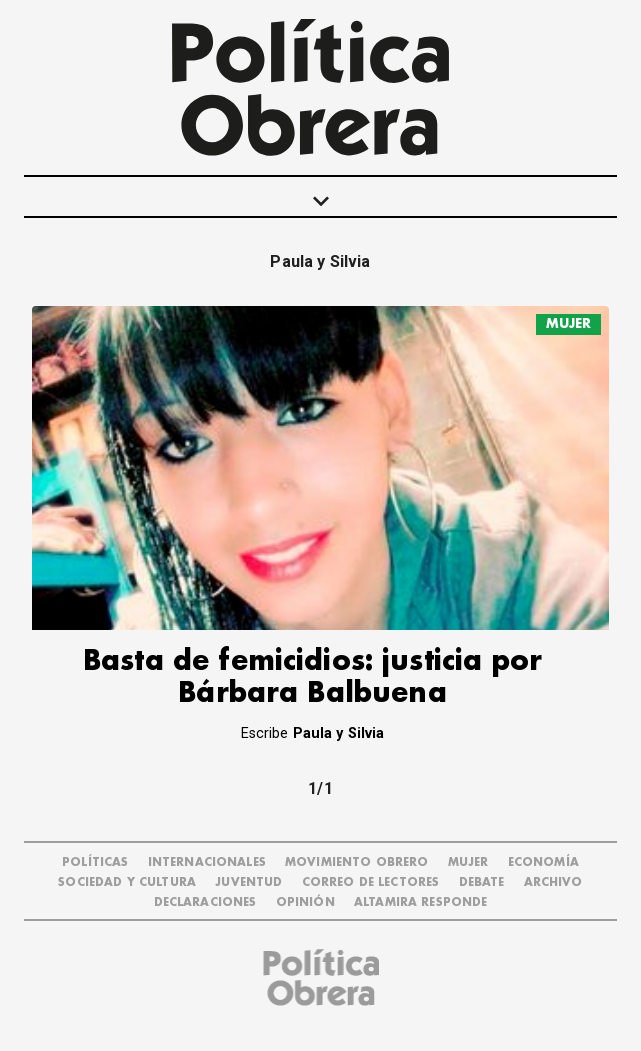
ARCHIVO (553, 882)
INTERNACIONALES (207, 862)
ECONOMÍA (543, 862)
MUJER (569, 323)
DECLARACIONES (205, 902)
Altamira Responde (421, 902)
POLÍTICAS (95, 862)
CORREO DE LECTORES (371, 882)
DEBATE (482, 882)
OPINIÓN (305, 902)
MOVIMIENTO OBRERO (357, 862)
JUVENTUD (248, 882)
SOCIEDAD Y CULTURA (127, 882)
